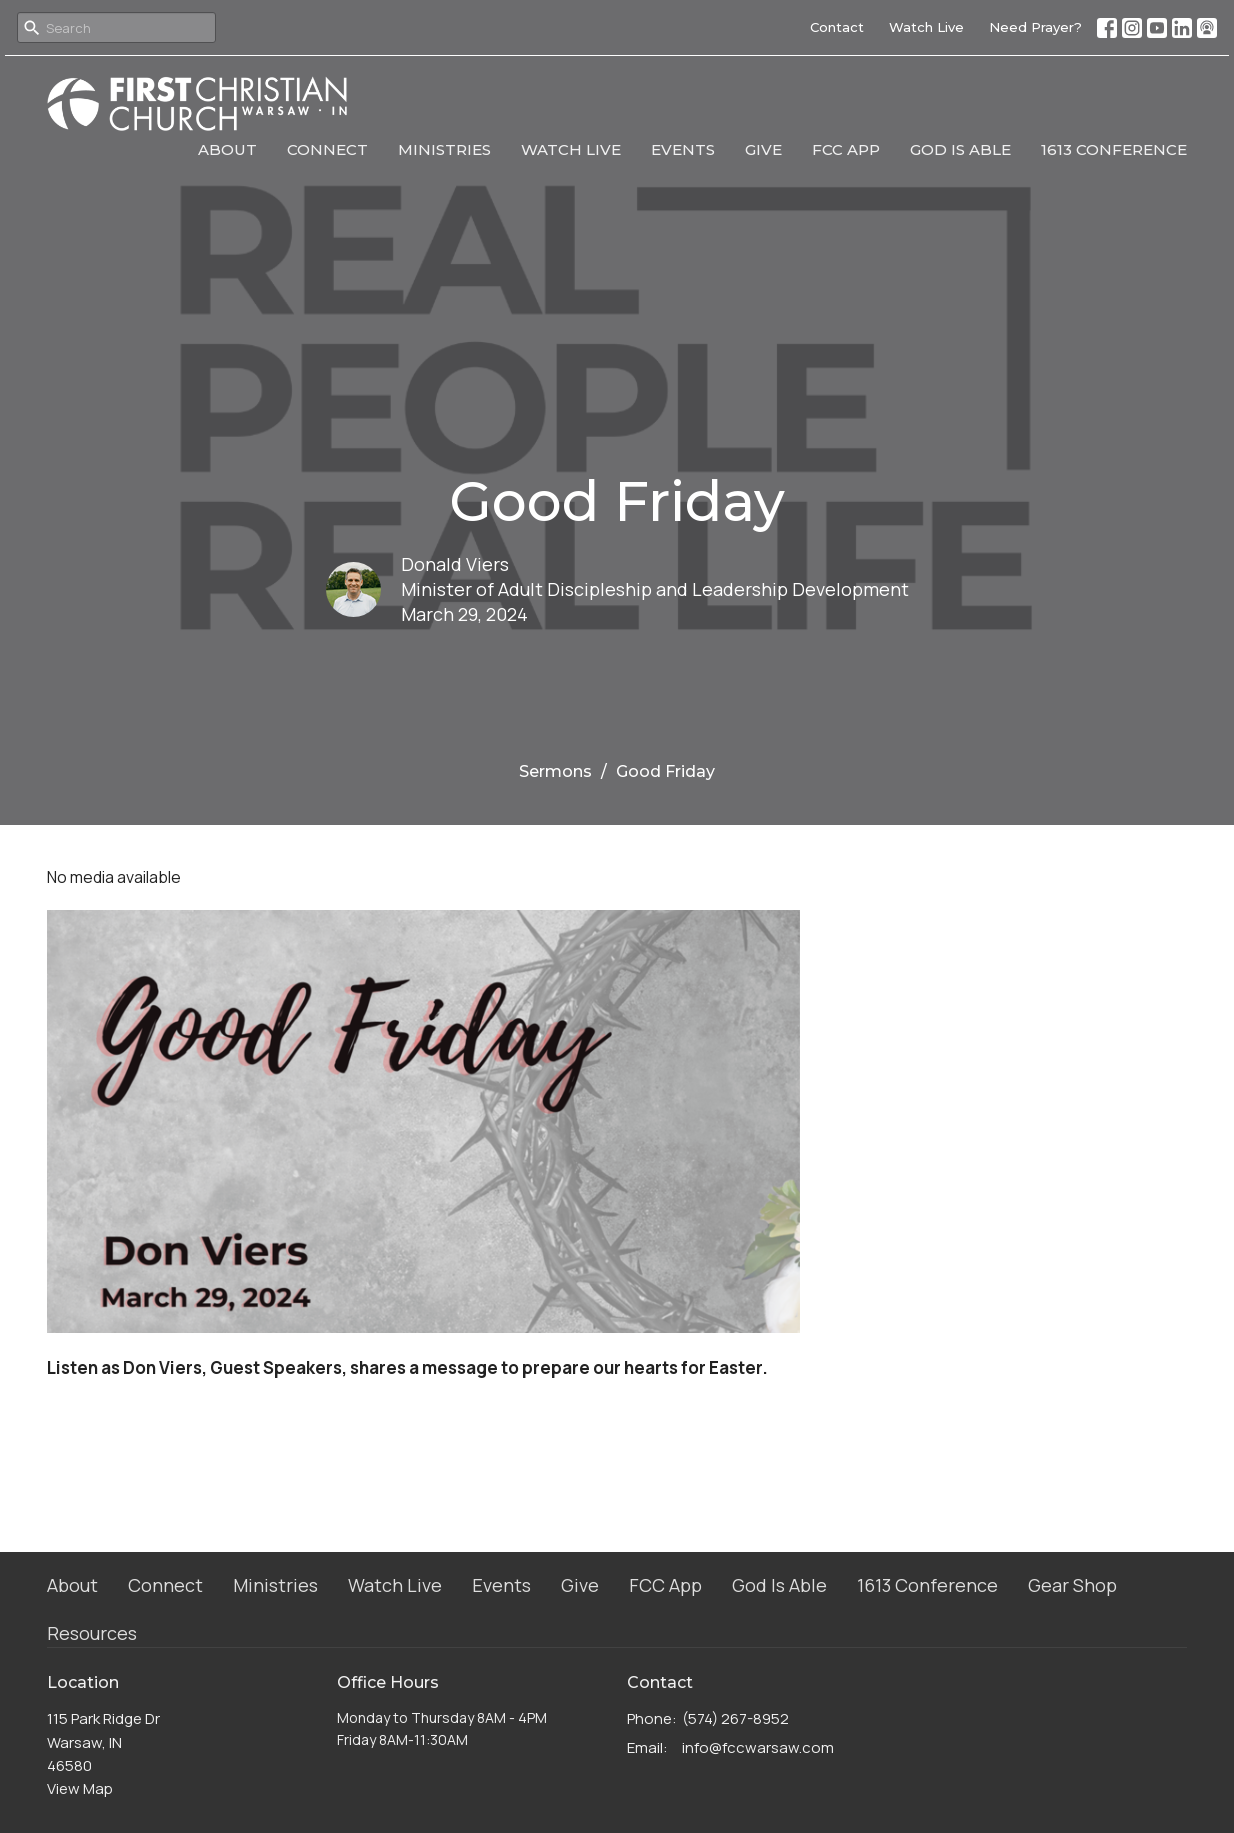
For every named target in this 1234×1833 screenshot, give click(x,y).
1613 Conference (1114, 149)
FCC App (846, 149)
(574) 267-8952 (735, 1718)
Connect (327, 149)
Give (763, 149)
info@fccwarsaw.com (758, 1747)
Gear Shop (1072, 1585)
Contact (837, 27)
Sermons (555, 771)
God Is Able (960, 149)
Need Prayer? (1035, 27)
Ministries (444, 149)
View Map (80, 1788)
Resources (92, 1633)
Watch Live (926, 27)
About (227, 149)
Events (683, 149)
